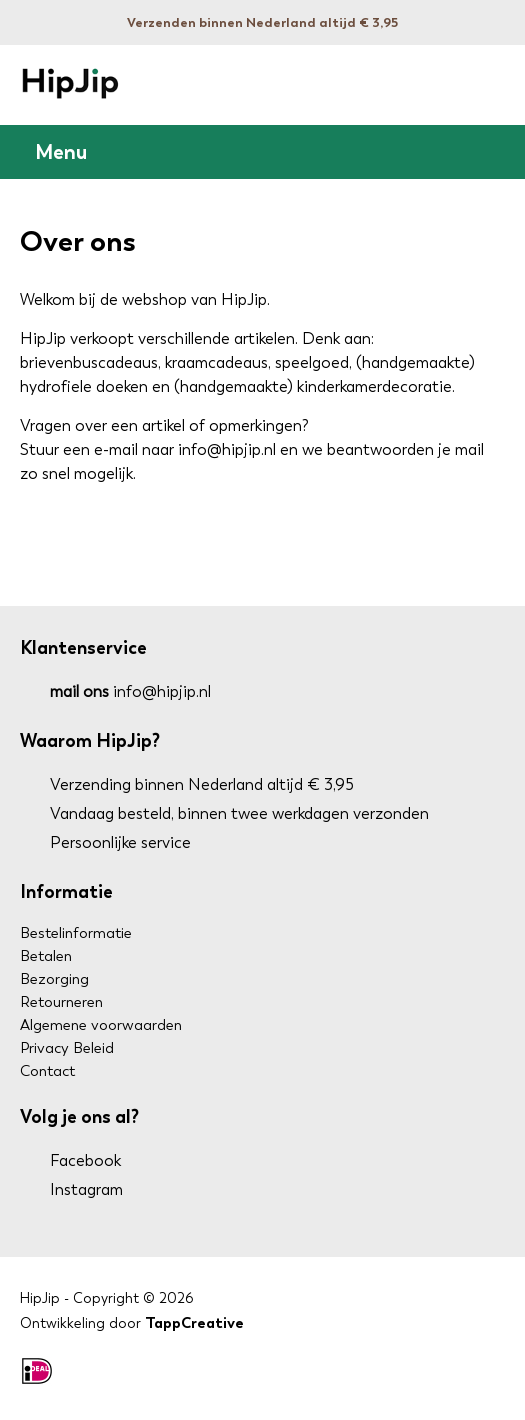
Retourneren (61, 1002)
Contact (47, 1071)
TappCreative (194, 1323)
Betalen (46, 956)
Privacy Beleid (67, 1048)
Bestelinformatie (76, 933)
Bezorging (54, 979)
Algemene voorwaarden (101, 1025)
